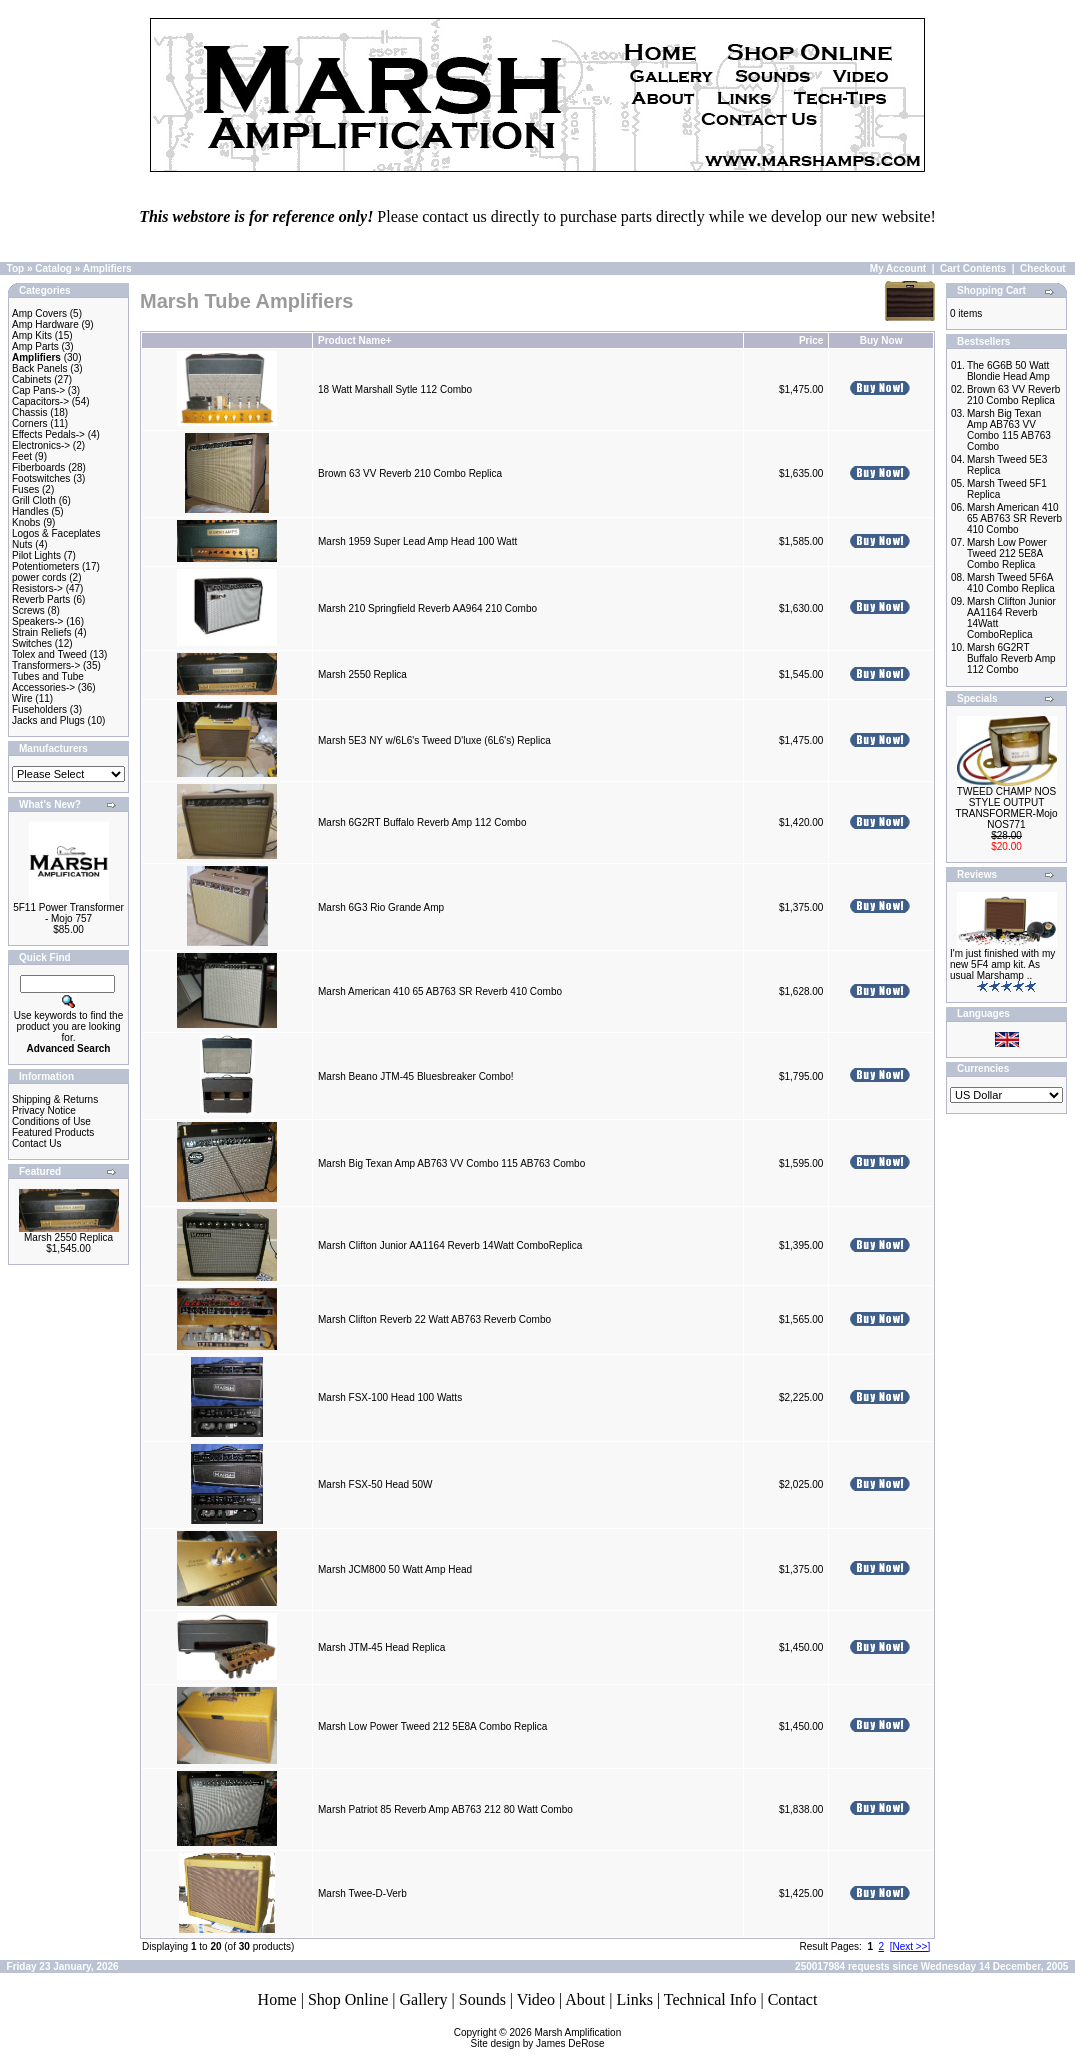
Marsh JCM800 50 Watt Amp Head (395, 1569)
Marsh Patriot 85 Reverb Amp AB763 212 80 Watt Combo (445, 1809)
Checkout (1043, 268)
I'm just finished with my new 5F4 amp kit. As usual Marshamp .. (1002, 964)
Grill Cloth (34, 500)
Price (811, 340)
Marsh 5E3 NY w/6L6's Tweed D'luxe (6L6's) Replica (434, 740)
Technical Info (710, 1999)
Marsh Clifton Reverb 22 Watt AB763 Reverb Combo (434, 1319)
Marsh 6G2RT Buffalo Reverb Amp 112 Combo (422, 822)
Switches (32, 643)
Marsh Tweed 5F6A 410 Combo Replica (1011, 583)
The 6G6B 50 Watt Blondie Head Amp (1008, 371)
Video (536, 1999)
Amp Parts (35, 346)
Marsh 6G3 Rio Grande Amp (381, 907)
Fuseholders (39, 709)
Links (634, 1999)
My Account (898, 268)
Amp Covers (39, 313)
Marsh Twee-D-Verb (362, 1893)
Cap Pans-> (38, 390)
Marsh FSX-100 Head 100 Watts (390, 1397)
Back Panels (40, 368)
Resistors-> (37, 588)
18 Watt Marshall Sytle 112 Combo (395, 389)
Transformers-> (46, 665)
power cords (39, 577)
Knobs (26, 522)
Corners (30, 423)
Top (16, 268)
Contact (793, 1999)
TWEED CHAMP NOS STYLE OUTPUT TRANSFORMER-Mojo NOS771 (1006, 808)
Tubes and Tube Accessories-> (48, 682)
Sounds (482, 1999)
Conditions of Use (51, 1121)
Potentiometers (45, 566)
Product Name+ (355, 340)
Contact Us (36, 1143)
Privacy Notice (44, 1110)
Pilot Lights (36, 555)
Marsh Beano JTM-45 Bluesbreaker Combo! (416, 1076)
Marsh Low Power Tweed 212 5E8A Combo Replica (432, 1726)
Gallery (424, 1999)
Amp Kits (32, 335)
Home (277, 1999)
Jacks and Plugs (48, 720)
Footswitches (41, 478)
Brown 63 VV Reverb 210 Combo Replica (410, 473)
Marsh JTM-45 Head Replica (381, 1647)
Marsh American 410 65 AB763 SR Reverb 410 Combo (440, 991)
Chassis (30, 412)
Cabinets (31, 379)
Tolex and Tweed (49, 654)
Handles (30, 511)
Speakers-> (37, 621)
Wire (22, 698)
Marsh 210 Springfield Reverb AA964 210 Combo (427, 608)
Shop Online (348, 1999)
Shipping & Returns (55, 1099)
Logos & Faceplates (56, 533)
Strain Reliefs (41, 632)
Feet (22, 456)
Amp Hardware (45, 324)
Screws (28, 610)
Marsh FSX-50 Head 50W (375, 1484)
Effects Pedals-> (48, 434)
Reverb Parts (41, 599)
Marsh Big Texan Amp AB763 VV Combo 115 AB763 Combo (451, 1163)
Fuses (25, 489)
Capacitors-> (40, 401)
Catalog (53, 268)
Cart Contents (973, 268)
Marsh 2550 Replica (68, 1237)
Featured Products (53, 1132)
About (585, 1999)
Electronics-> (41, 445)
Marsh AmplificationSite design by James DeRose (546, 2038)
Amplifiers (107, 268)
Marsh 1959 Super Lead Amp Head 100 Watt (417, 541)
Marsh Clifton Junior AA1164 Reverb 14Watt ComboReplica (450, 1245)
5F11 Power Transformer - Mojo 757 (68, 913)
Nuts (22, 544)
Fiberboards (38, 467)
